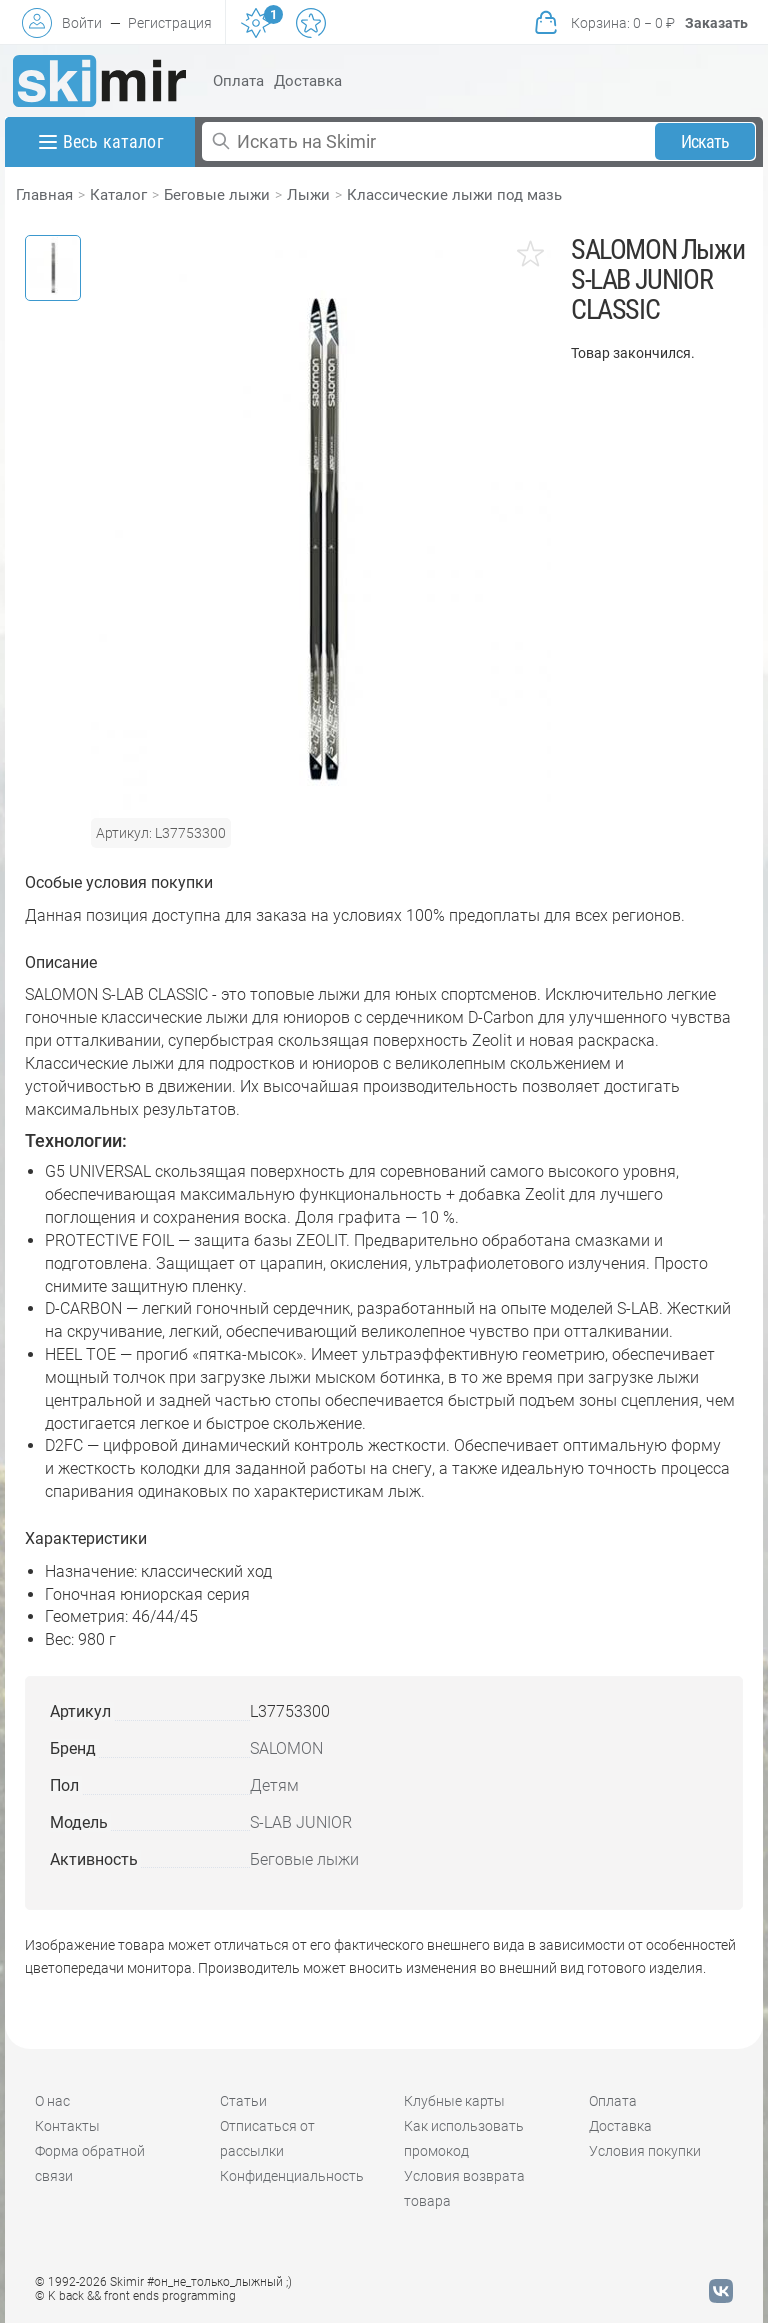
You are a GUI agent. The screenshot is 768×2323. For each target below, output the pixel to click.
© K (135, 2296)
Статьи (243, 2101)
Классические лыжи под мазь (454, 195)
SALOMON (286, 1748)
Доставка (308, 81)
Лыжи (308, 195)
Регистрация (170, 23)
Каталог (118, 195)
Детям (274, 1785)
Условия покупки (645, 2151)
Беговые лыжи (217, 195)
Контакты (67, 2126)
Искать (705, 141)
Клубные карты (454, 2101)
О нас (52, 2101)
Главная (44, 195)
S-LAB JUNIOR (301, 1822)
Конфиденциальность (292, 2176)
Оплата (238, 81)
